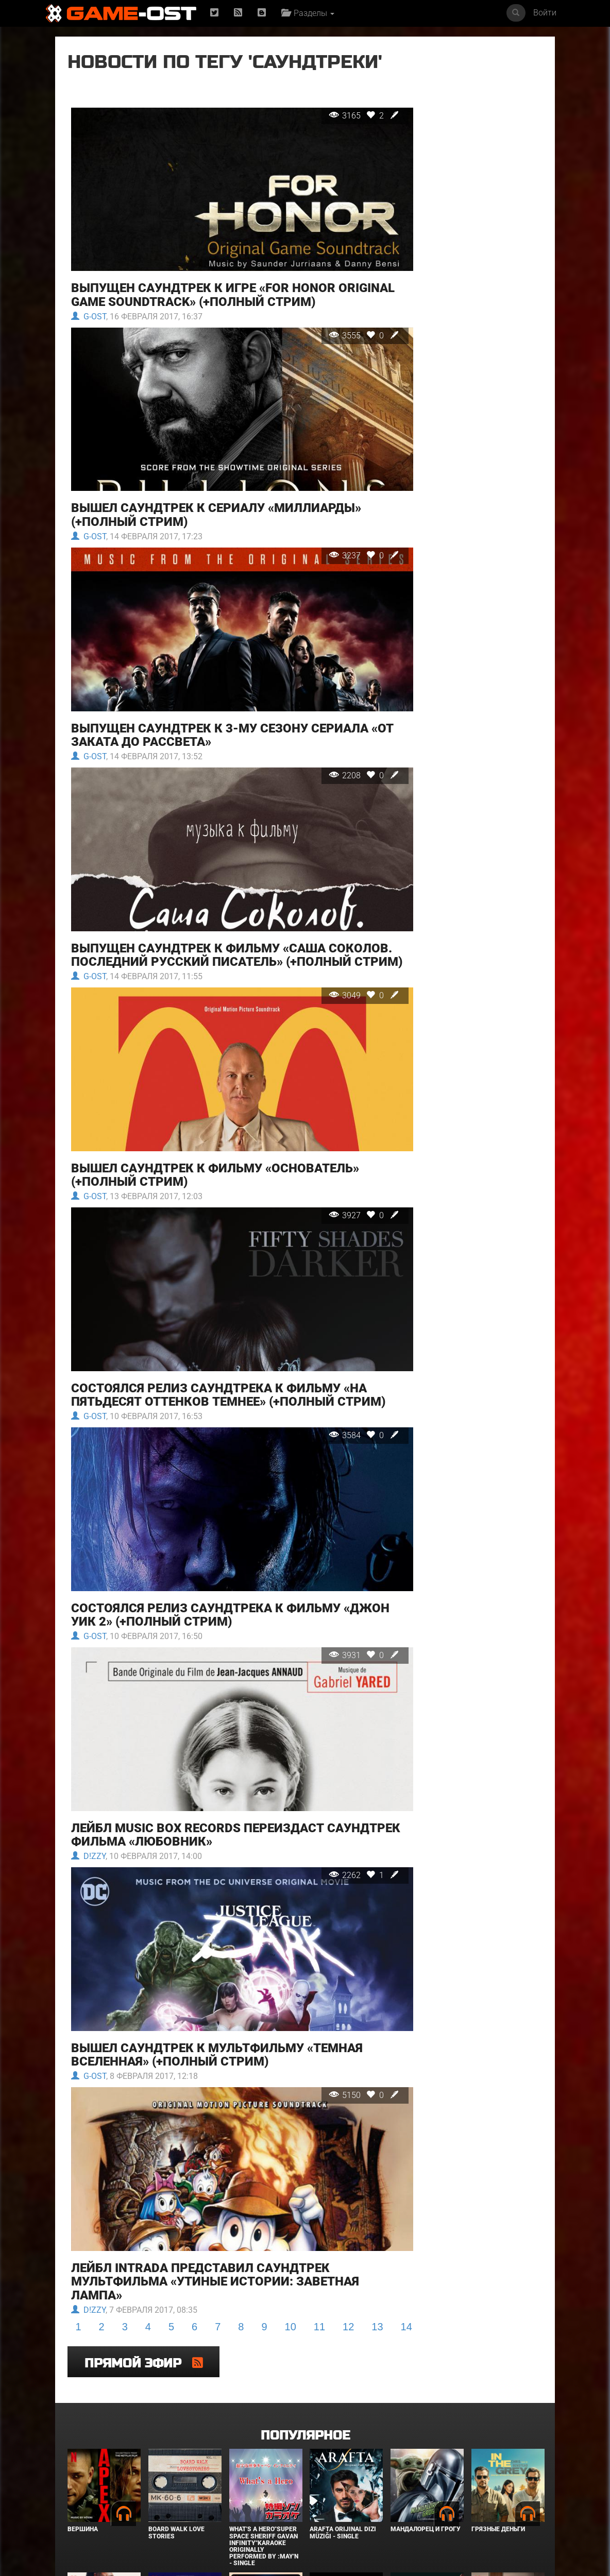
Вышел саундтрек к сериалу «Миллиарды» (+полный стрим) (216, 502)
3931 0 (329, 1586)
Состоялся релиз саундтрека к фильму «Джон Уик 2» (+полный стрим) (205, 1545)
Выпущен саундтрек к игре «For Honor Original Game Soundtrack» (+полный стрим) (222, 299)
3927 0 (329, 1165)
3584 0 (329, 1382)
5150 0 (329, 1992)
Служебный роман (503, 2492)
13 (377, 2207)
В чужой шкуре (174, 2492)
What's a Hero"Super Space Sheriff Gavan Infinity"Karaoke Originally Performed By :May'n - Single (263, 2386)
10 (290, 2207)
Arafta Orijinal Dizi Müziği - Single (343, 2372)
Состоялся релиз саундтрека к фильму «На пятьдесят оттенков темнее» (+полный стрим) (218, 1335)
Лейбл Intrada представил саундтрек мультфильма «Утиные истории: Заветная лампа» (215, 2161)
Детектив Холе (92, 2492)
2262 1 (329, 1789)
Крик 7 (320, 2492)
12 (348, 2207)
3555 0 (329, 339)
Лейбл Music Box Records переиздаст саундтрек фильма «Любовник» (197, 1748)
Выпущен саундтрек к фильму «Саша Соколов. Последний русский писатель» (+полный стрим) (210, 915)
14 (406, 2207)
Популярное (305, 2274)
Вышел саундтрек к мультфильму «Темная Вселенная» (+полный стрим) (216, 1952)
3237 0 (329, 542)
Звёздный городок (423, 2492)
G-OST (88, 320)
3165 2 (329, 136)
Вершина (82, 2369)
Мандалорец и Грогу (426, 2369)
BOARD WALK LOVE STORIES (176, 2372)
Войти (544, 13)
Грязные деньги (498, 2369)
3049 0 (329, 962)
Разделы (309, 13)
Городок (243, 2492)
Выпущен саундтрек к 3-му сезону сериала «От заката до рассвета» (219, 705)
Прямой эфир (461, 69)
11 (319, 2207)
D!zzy (88, 1770)
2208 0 (329, 745)
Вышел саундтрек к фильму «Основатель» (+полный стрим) (215, 1125)
